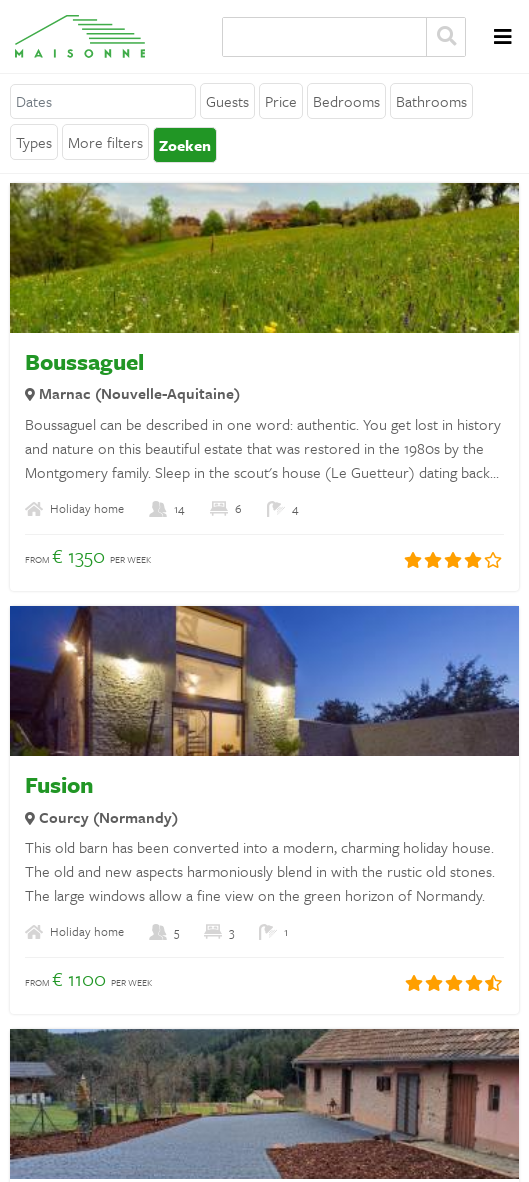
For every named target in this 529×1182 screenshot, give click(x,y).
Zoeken (446, 37)
